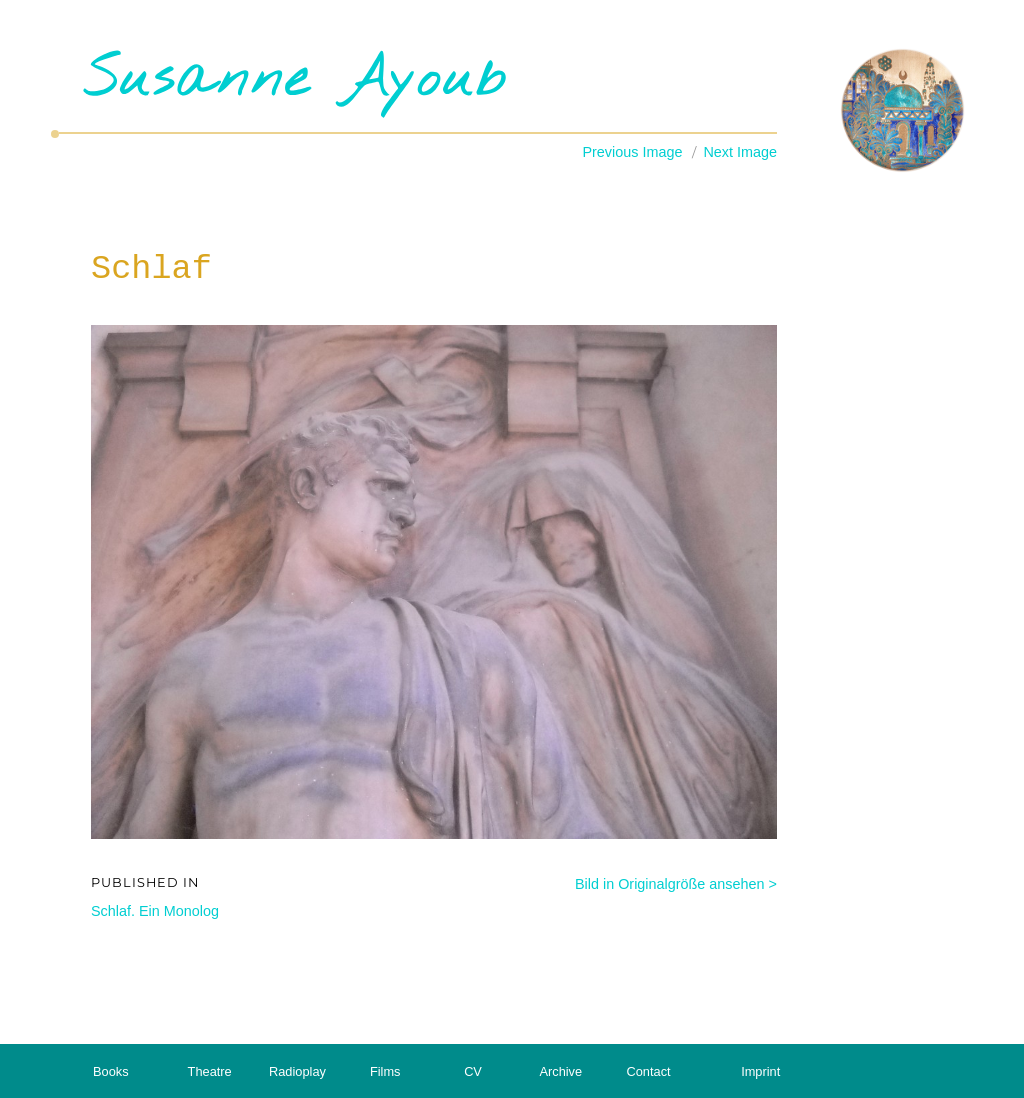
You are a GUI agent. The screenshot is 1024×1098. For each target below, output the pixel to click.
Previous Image (632, 152)
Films (385, 1071)
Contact (649, 1071)
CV (473, 1071)
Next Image (740, 152)
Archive (560, 1071)
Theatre (210, 1071)
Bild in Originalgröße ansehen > (676, 884)
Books (111, 1071)
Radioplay (297, 1071)
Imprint (760, 1071)
